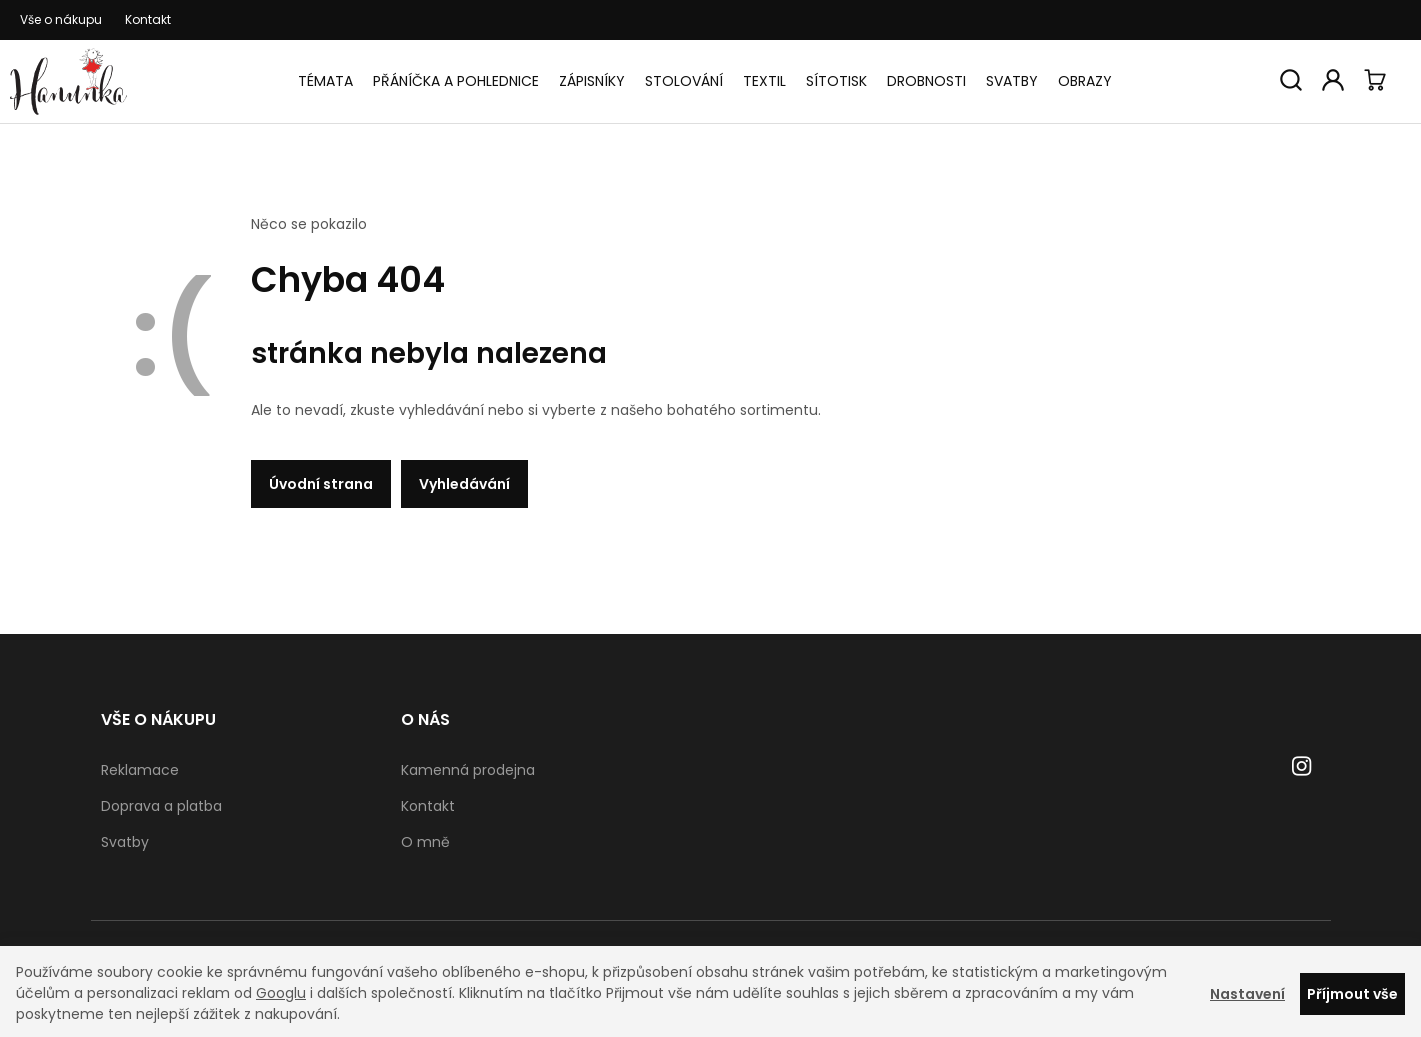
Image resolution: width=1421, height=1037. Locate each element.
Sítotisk (836, 81)
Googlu (281, 993)
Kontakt (148, 19)
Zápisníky (592, 81)
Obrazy (1085, 81)
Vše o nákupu (61, 19)
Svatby (1012, 81)
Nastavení (1247, 994)
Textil (764, 81)
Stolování (684, 81)
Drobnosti (926, 81)
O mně (425, 842)
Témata (325, 81)
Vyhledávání (464, 484)
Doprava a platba (161, 806)
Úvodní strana (321, 484)
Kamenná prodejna (468, 770)
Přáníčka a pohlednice (456, 81)
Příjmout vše (1352, 994)
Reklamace (140, 770)
